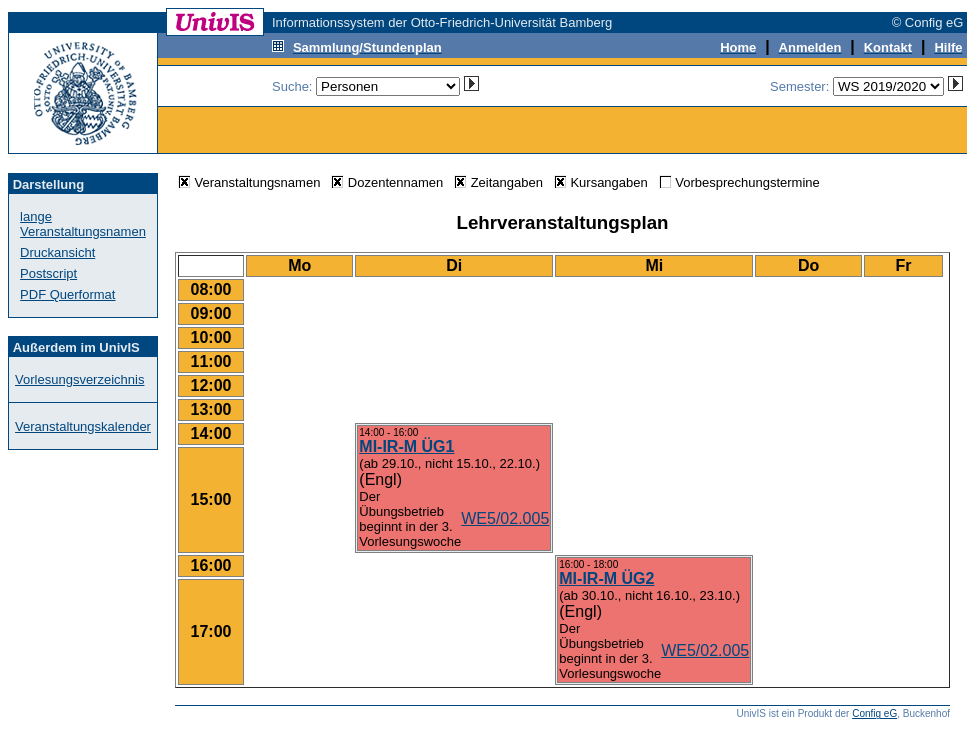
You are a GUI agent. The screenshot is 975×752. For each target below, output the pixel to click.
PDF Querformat (67, 294)
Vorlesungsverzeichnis (79, 379)
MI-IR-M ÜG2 (606, 578)
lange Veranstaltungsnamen (83, 224)
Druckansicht (57, 252)
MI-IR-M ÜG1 (406, 446)
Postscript (48, 273)
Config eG (874, 713)
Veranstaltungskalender (83, 426)
